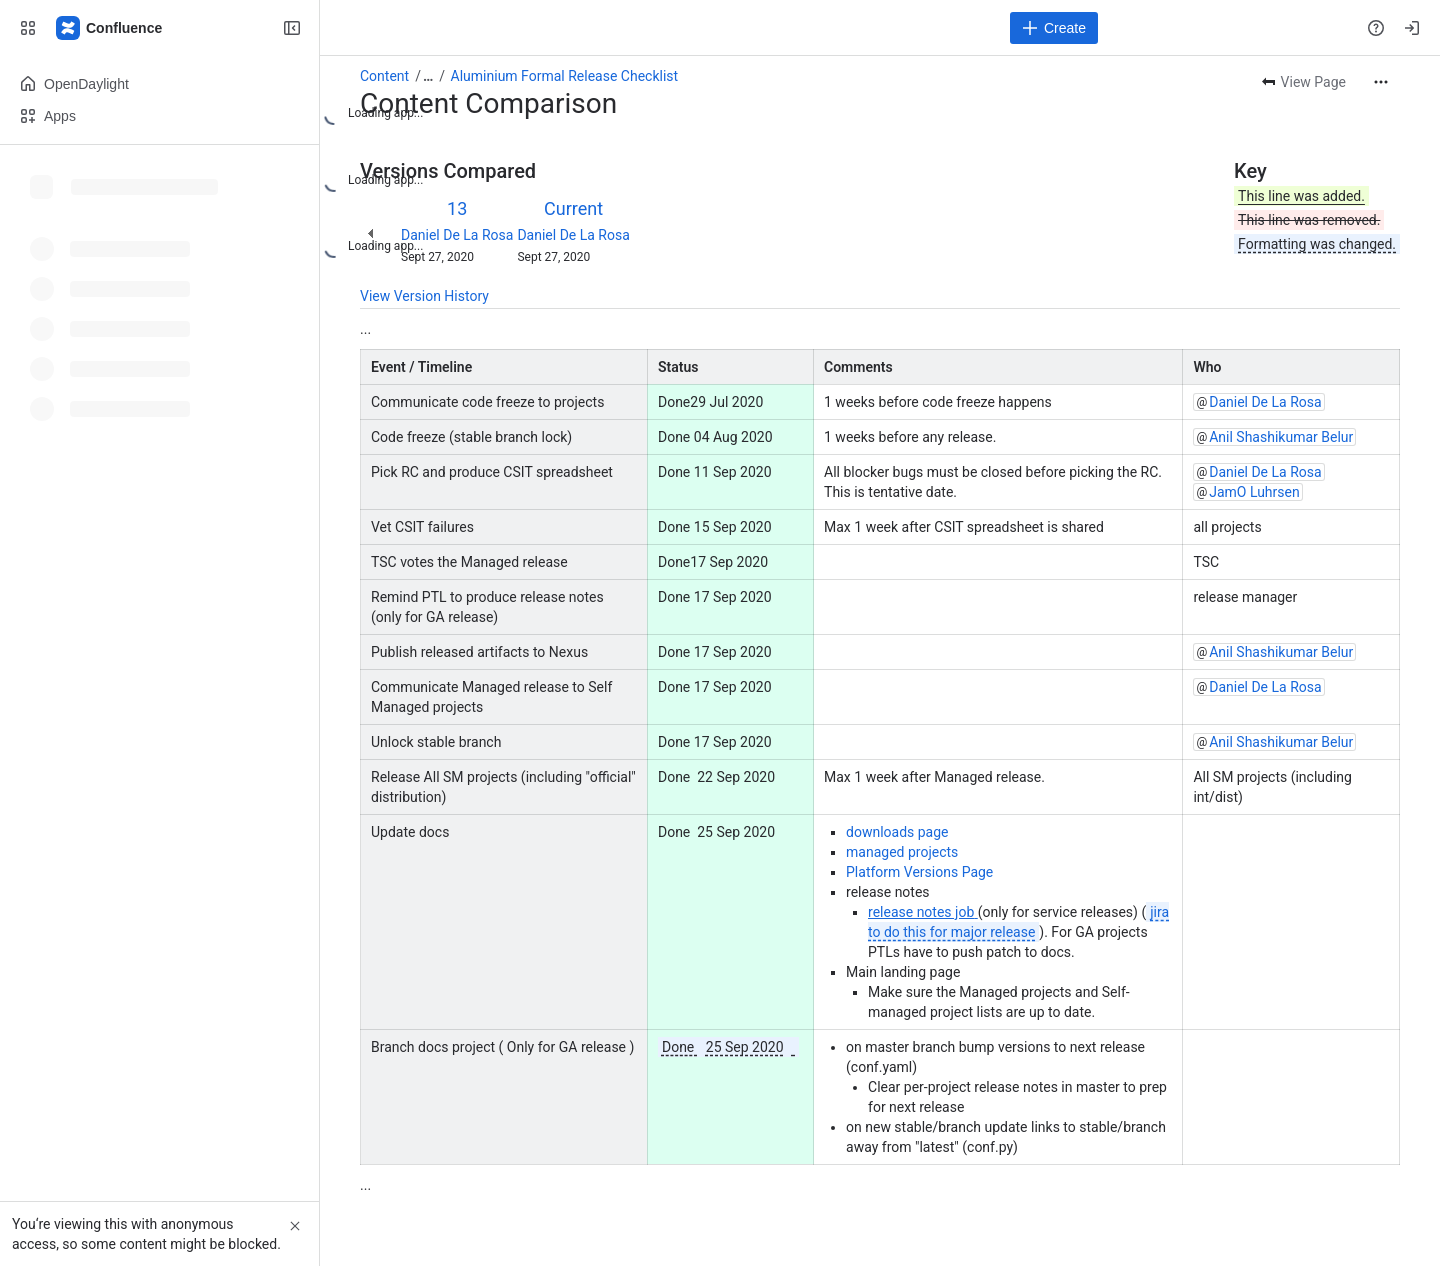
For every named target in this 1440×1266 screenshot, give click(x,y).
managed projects (902, 852)
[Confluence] (110, 28)
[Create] (1054, 28)
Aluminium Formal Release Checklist (565, 76)
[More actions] (1381, 82)
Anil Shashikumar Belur (1281, 437)
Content (384, 76)
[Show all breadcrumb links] (428, 76)
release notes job (921, 912)
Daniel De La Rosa (457, 235)
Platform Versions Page (919, 872)
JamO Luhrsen (1254, 492)
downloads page (897, 832)
